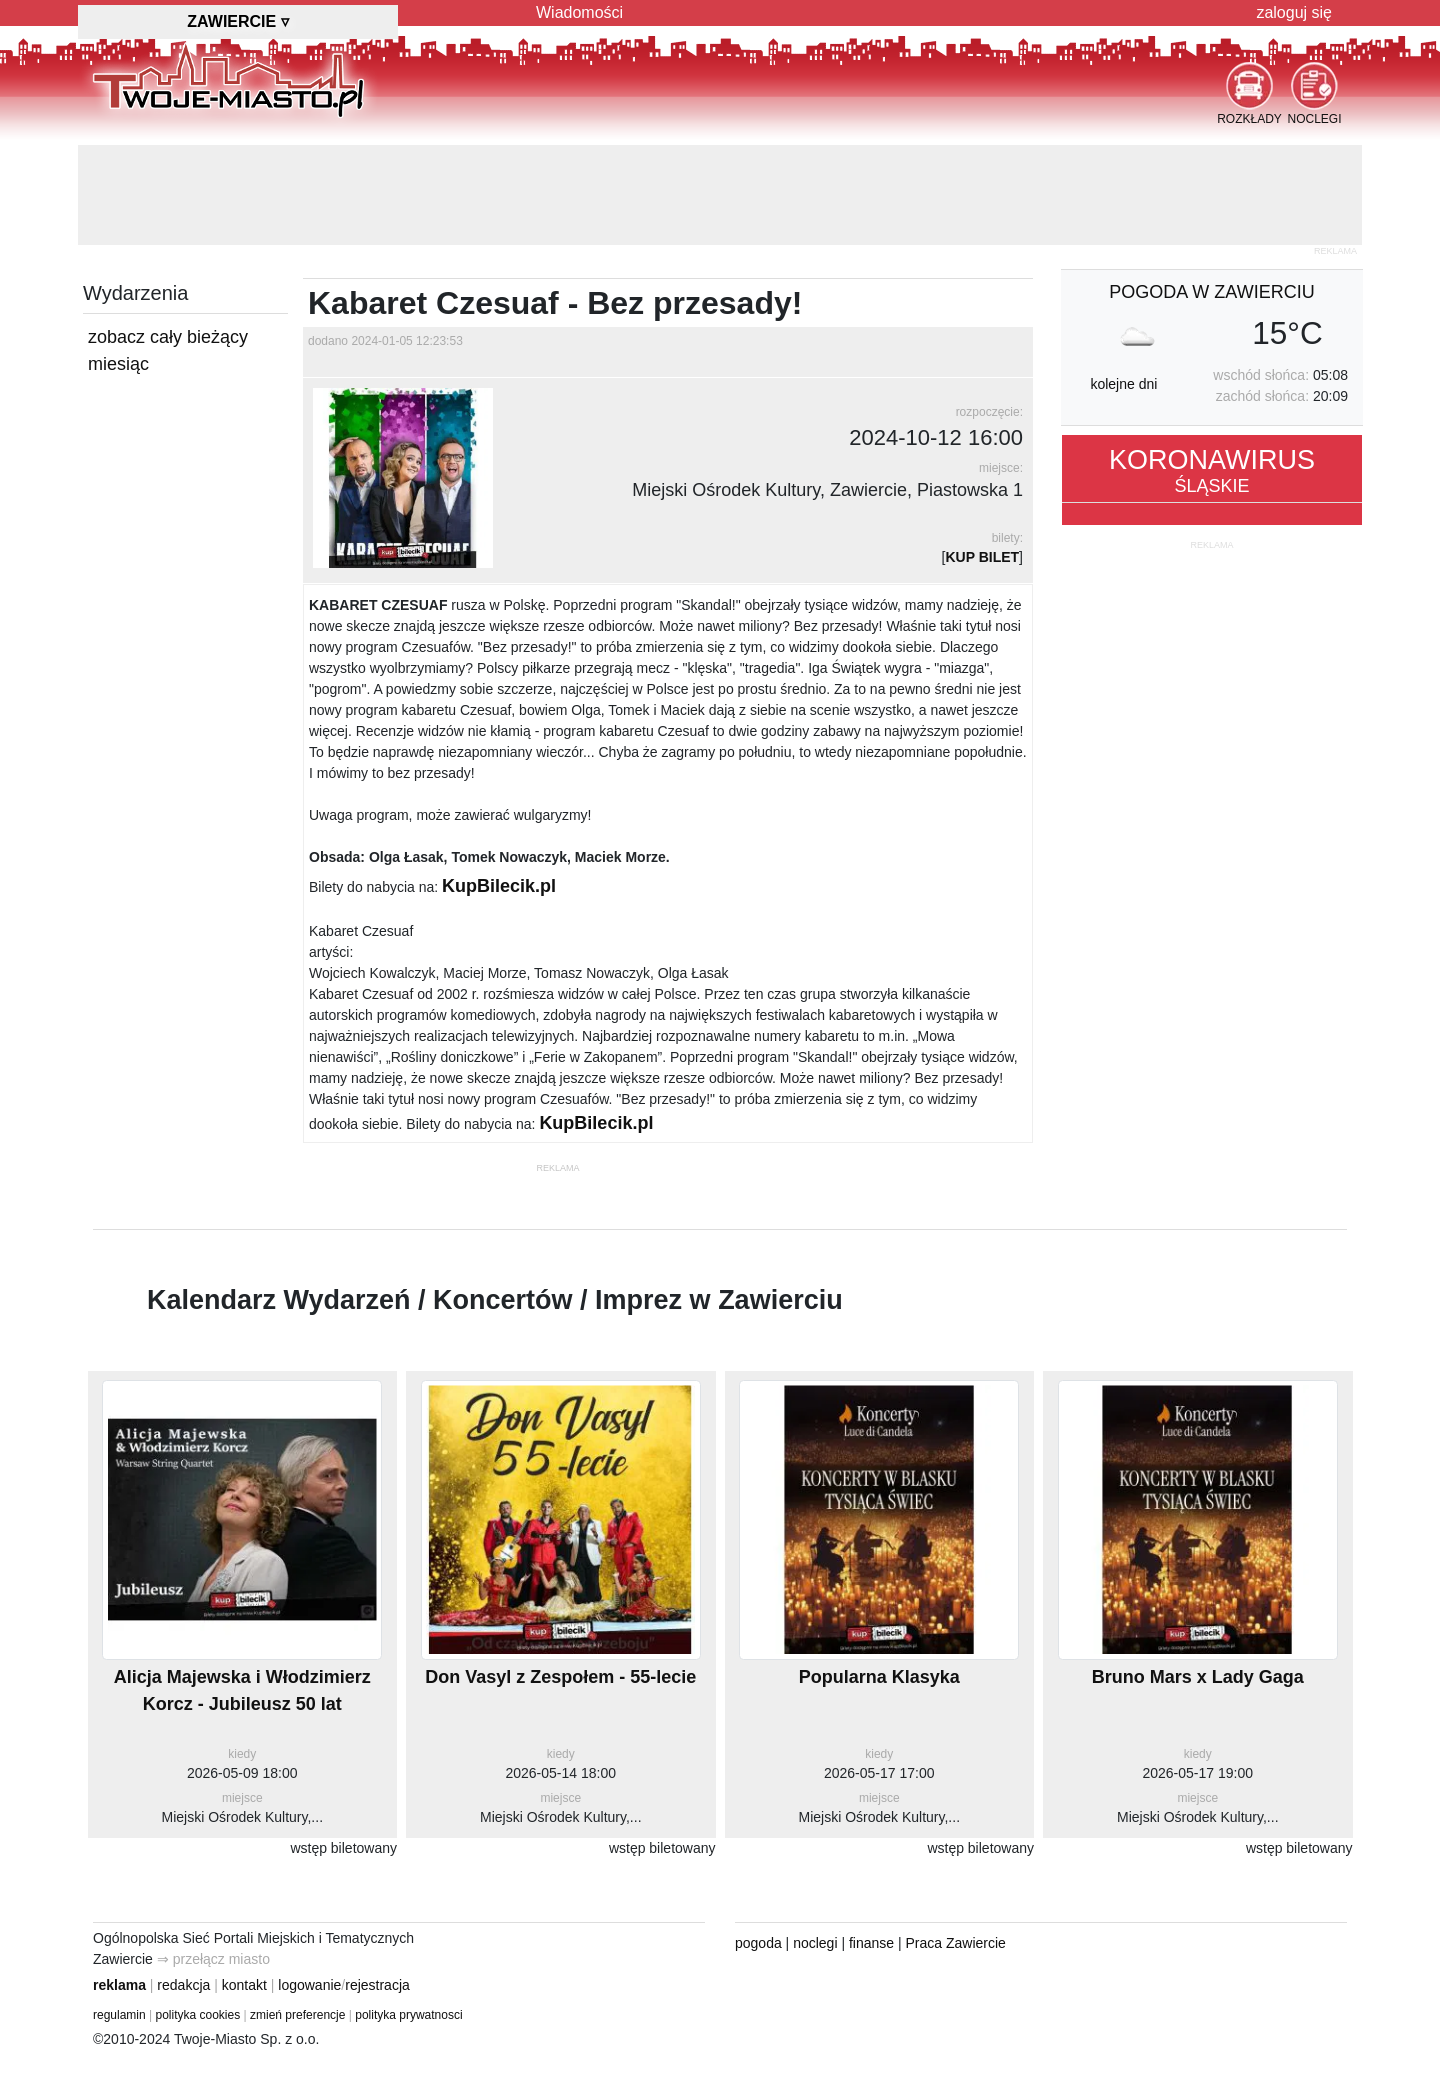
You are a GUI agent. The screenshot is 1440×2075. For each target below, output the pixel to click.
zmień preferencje (297, 2015)
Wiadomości (579, 12)
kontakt (244, 1985)
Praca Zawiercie (956, 1943)
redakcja (183, 1985)
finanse (871, 1943)
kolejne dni (1123, 384)
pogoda (758, 1943)
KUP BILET (982, 557)
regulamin (119, 2015)
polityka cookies (198, 2015)
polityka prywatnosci (408, 2015)
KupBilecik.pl (499, 886)
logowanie (309, 1985)
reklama (119, 1985)
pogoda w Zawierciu (1211, 292)
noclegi (815, 1943)
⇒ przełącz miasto (213, 1959)
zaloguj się (1294, 12)
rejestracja (377, 1985)
